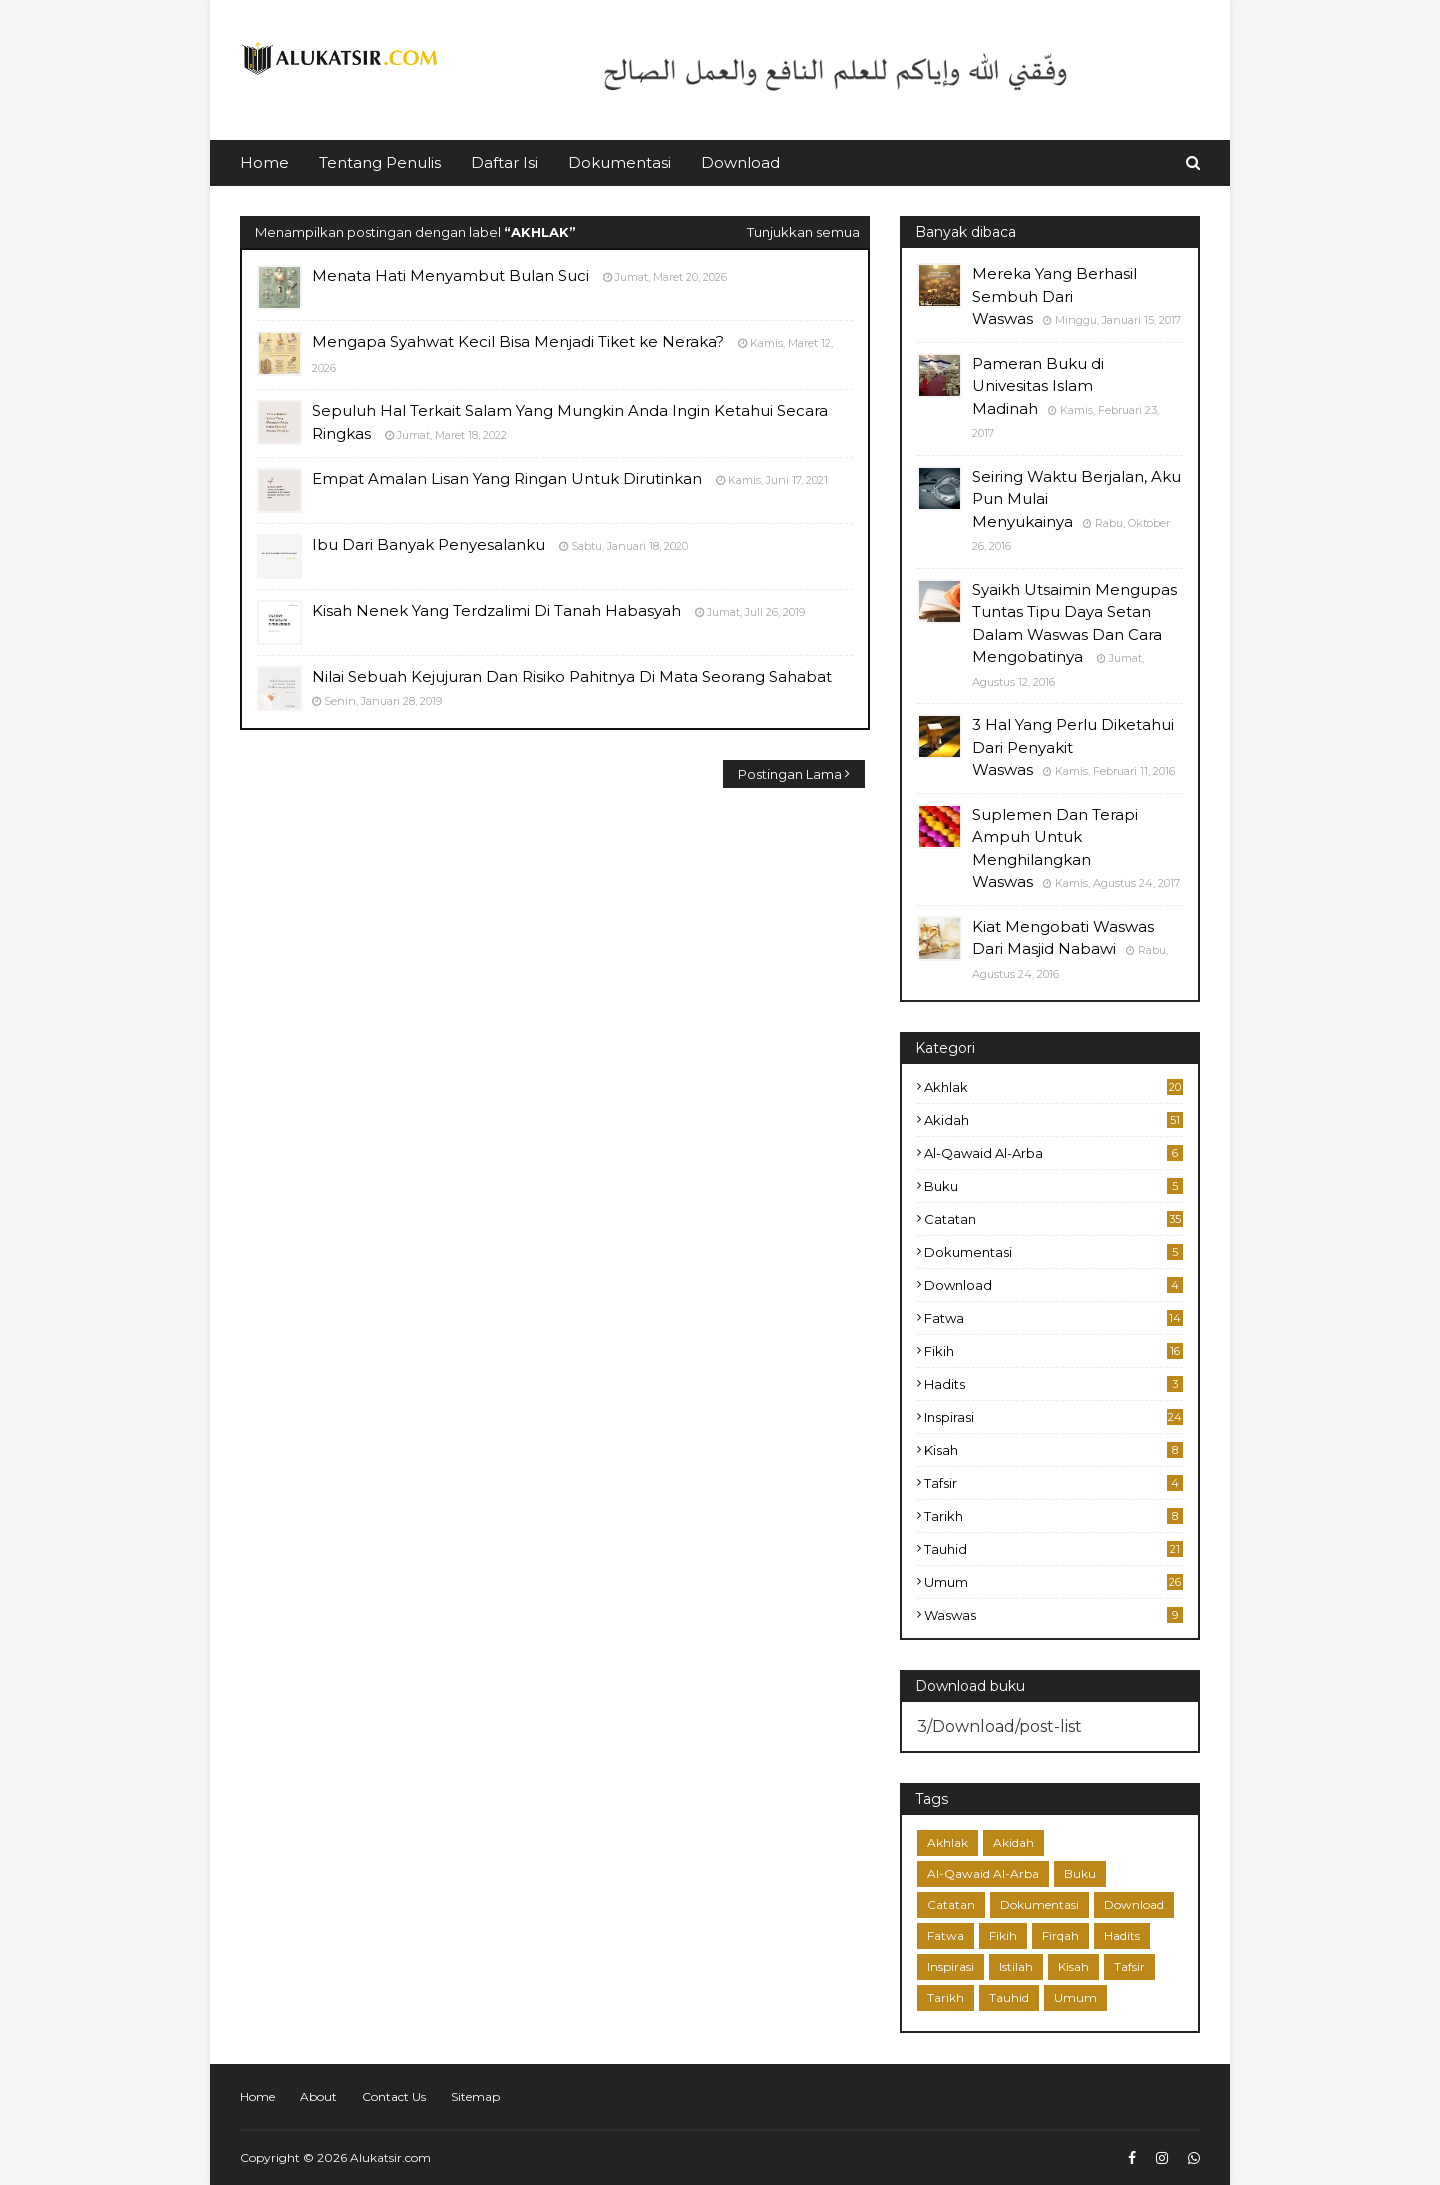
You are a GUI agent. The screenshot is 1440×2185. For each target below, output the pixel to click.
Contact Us (394, 2096)
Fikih (1053, 1351)
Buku (1053, 1186)
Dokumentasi (1053, 1252)
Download (1053, 1285)
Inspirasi (1053, 1417)
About (318, 2096)
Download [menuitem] (740, 162)
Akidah (1053, 1120)
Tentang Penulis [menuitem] (380, 162)
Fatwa (1053, 1318)
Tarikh (1053, 1516)
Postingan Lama (790, 774)
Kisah (1053, 1450)
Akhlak (1053, 1087)
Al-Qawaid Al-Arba (1053, 1153)
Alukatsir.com (390, 2157)
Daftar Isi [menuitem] (504, 162)
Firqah (1060, 1935)
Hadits (1053, 1384)
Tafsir (1053, 1483)
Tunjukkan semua (803, 232)
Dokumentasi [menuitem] (619, 162)
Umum (1053, 1582)
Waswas (1053, 1615)
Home (257, 2096)
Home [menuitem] (264, 162)
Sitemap (475, 2096)
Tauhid (1053, 1549)
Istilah (1016, 1966)
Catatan (1053, 1219)
